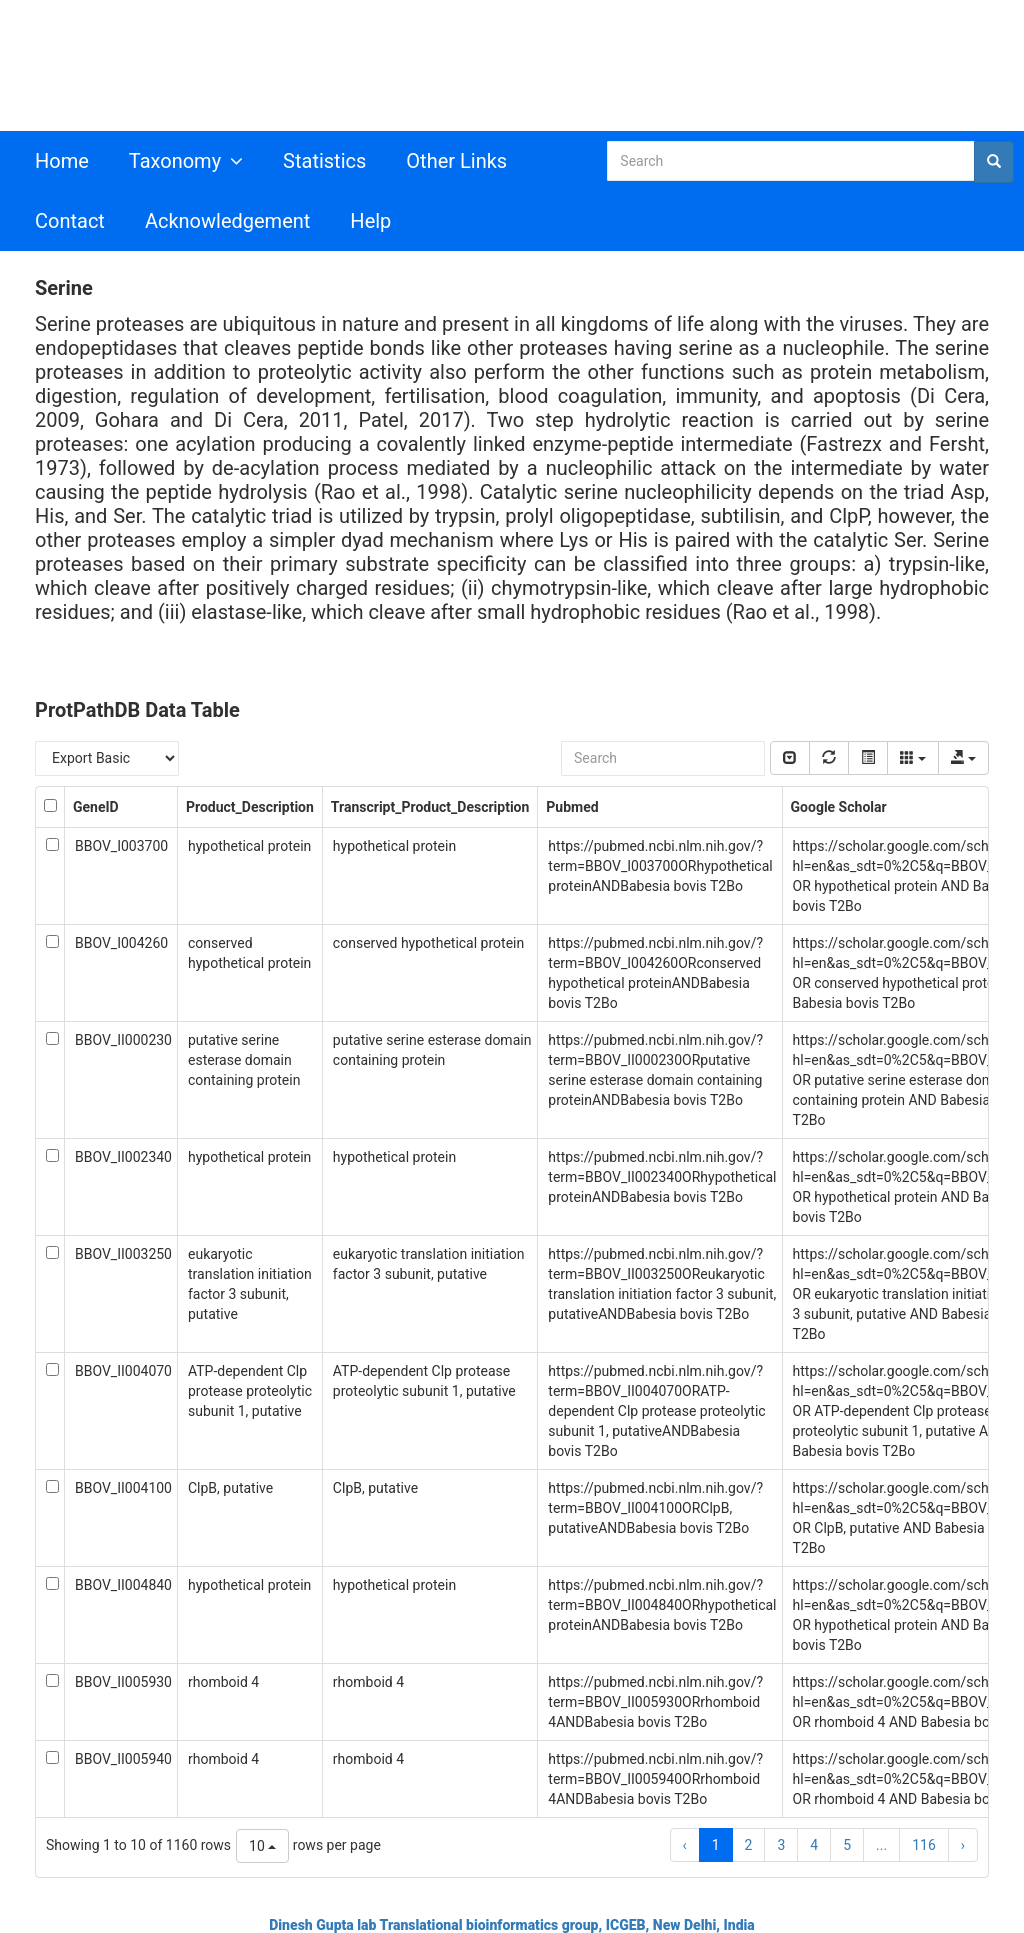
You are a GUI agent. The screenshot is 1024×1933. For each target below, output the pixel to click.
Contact (70, 221)
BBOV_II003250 (123, 1254)
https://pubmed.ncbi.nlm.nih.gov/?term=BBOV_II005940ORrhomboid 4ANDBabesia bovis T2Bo (655, 1779)
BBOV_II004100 (123, 1488)
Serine (64, 288)
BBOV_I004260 (121, 943)
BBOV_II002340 (123, 1157)
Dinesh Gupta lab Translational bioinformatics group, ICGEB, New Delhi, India (512, 1925)
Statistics (324, 161)
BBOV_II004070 (123, 1371)
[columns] (912, 758)
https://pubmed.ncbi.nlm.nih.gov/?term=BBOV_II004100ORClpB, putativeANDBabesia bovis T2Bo (655, 1508)
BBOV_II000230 (123, 1040)
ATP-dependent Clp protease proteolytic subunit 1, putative (250, 1391)
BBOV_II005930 (123, 1682)
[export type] (963, 758)
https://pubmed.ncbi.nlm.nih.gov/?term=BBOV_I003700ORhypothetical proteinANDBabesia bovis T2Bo (660, 866)
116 (924, 1845)
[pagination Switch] (790, 758)
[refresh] (829, 758)
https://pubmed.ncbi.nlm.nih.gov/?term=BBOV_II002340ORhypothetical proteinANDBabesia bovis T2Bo (662, 1177)
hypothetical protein (249, 846)
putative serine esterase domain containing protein (244, 1060)
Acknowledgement (227, 221)
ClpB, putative (230, 1488)
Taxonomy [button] (186, 161)
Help (370, 221)
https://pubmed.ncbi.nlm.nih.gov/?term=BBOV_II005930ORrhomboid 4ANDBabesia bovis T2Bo (655, 1702)
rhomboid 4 (223, 1682)
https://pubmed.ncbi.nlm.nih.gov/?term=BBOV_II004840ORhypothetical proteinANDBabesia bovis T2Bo (662, 1605)
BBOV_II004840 (123, 1585)
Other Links (456, 161)
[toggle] (868, 758)
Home (62, 161)
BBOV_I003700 (121, 846)
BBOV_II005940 (123, 1759)
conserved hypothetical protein (428, 943)
